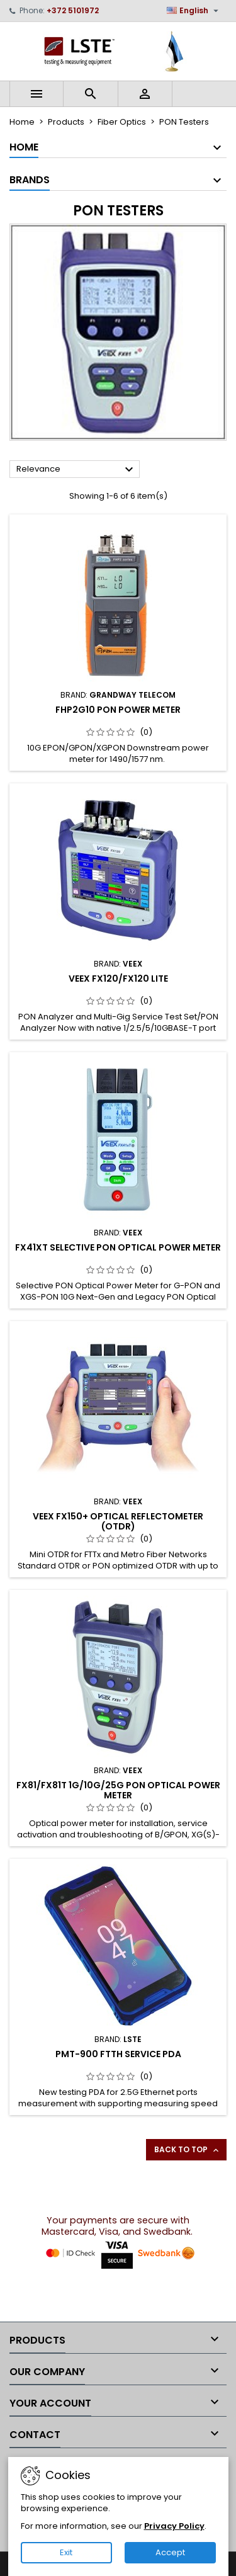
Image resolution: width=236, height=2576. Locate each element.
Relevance (76, 469)
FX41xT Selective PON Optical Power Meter (118, 1247)
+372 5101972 (73, 10)
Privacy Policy (174, 2526)
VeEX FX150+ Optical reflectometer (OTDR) (118, 1521)
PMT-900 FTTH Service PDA (118, 2054)
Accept (170, 2552)
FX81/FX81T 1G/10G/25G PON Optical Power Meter (118, 1790)
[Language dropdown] (194, 10)
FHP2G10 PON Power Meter (118, 709)
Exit (66, 2552)
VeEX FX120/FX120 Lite (118, 978)
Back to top (187, 2149)
